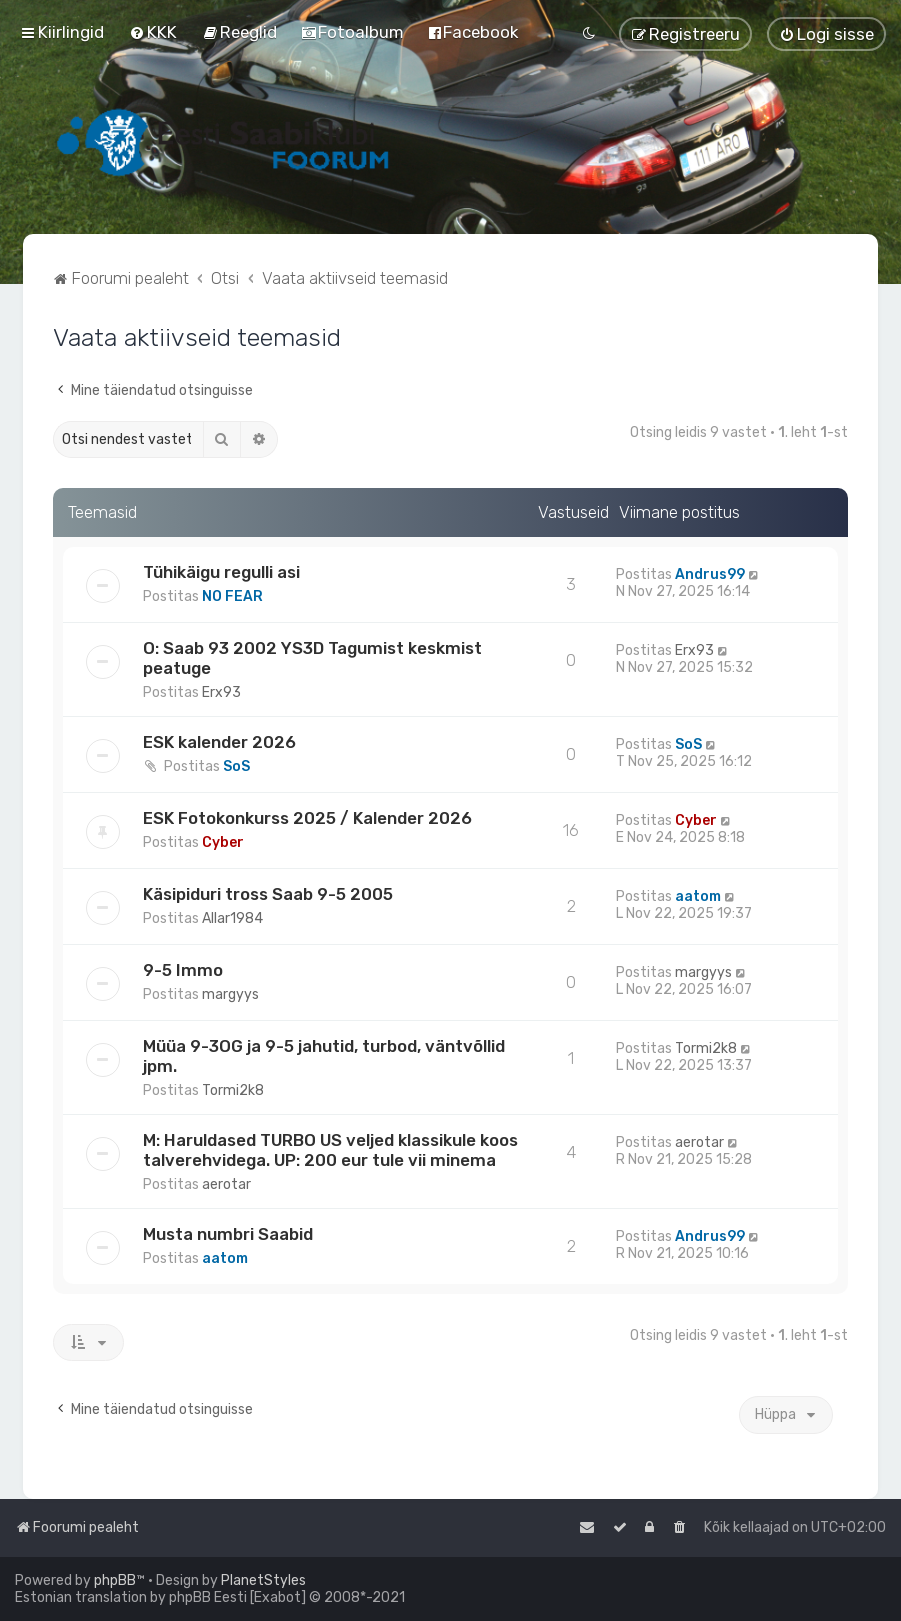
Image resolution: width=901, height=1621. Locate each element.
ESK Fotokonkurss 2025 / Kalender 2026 (307, 818)
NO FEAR (232, 596)
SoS (236, 766)
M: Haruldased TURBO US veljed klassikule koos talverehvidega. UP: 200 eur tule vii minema (330, 1150)
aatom (698, 896)
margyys (230, 994)
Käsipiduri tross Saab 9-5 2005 (268, 894)
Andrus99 (710, 574)
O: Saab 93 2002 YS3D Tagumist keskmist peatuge (312, 658)
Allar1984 (232, 918)
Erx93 (221, 692)
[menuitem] (153, 32)
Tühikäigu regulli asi (221, 572)
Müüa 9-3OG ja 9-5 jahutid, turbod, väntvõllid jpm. (324, 1056)
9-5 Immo (183, 970)
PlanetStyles (263, 1580)
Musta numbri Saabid (228, 1234)
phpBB (115, 1580)
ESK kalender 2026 (219, 742)
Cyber (223, 842)
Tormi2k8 (233, 1090)
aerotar (226, 1184)
